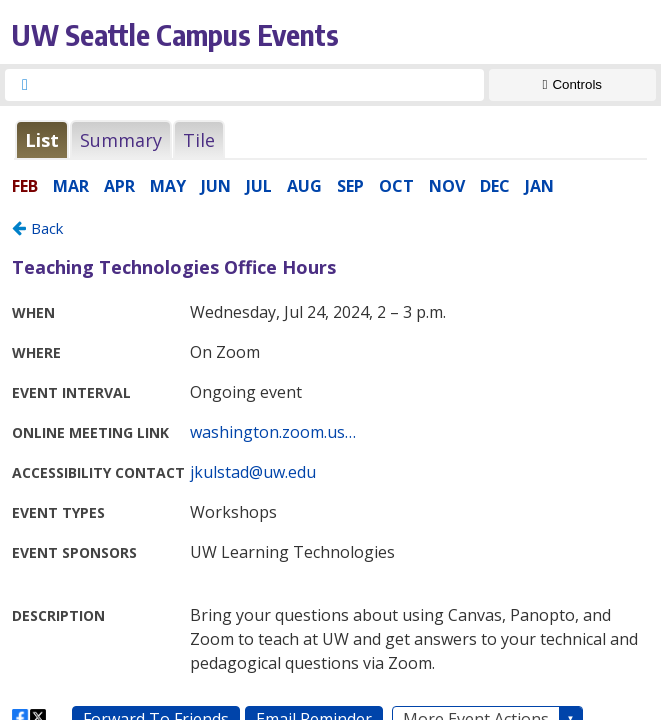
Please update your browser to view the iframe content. (330, 139)
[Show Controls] (572, 85)
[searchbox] (262, 85)
